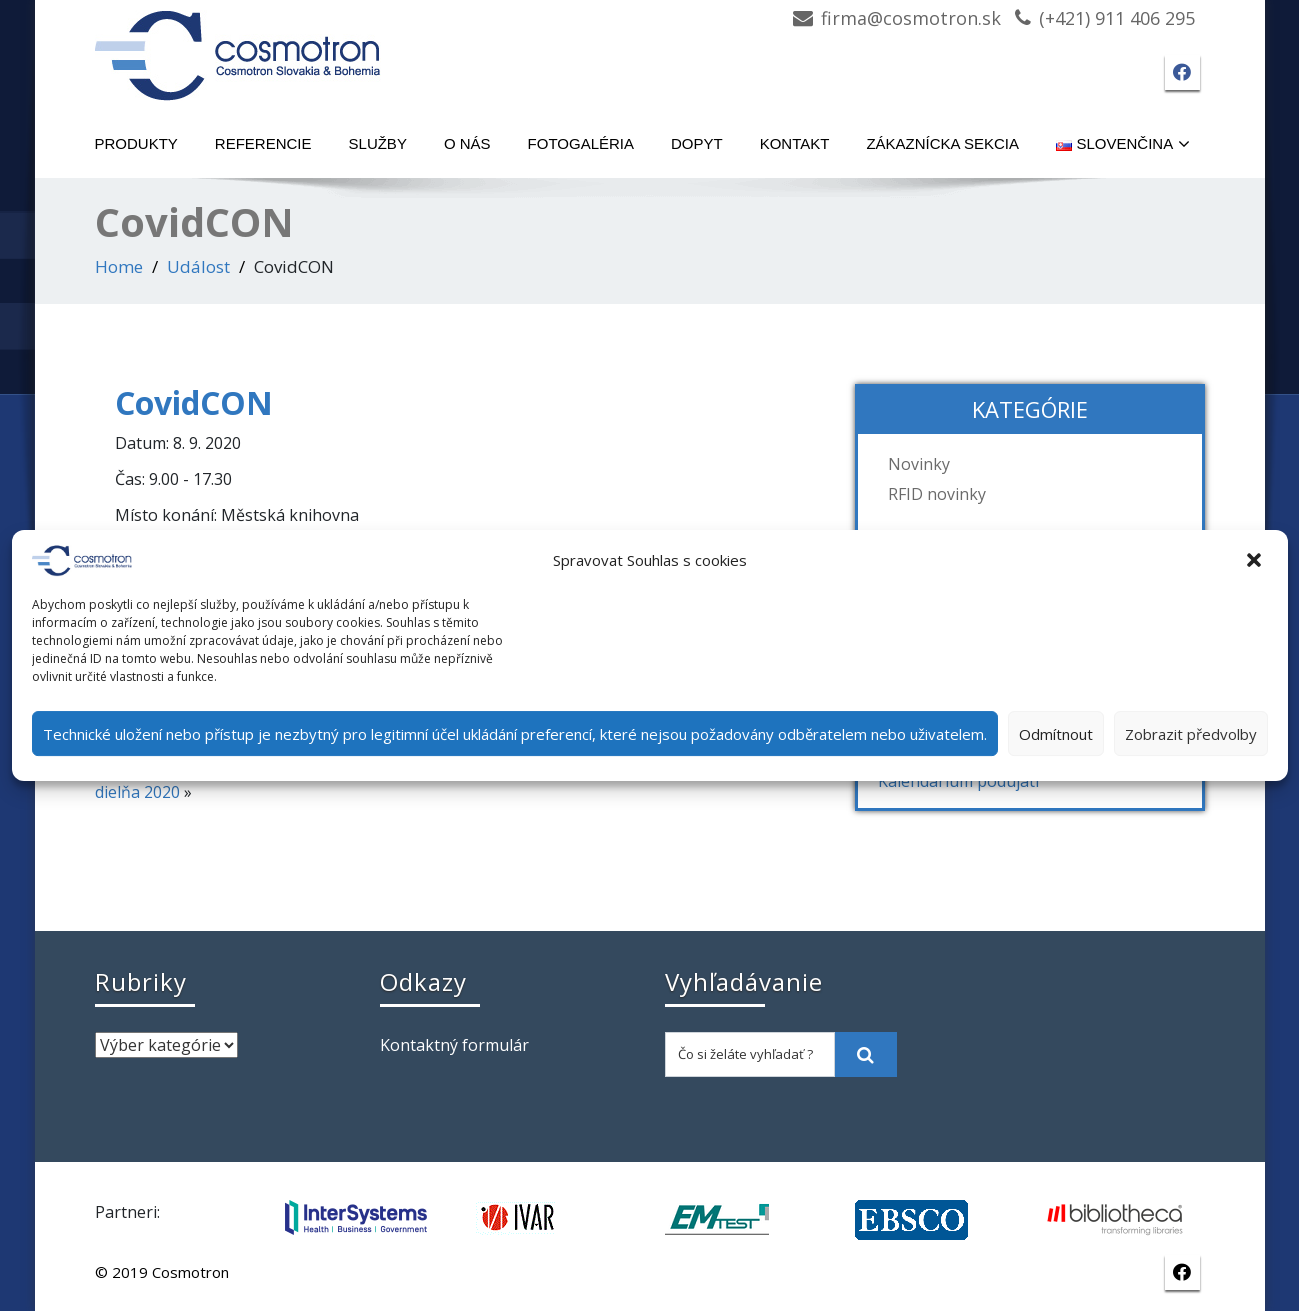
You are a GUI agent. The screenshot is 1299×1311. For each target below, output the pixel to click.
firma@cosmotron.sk (911, 18)
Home (119, 266)
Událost (198, 266)
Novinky (919, 464)
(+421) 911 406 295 (1117, 18)
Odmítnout (1056, 734)
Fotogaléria (581, 143)
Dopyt (697, 143)
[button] (1256, 561)
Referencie (263, 143)
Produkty (136, 143)
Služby (378, 143)
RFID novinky (937, 494)
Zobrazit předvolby (1191, 734)
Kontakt (795, 143)
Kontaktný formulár (454, 1045)
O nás (467, 143)
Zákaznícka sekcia (942, 143)
